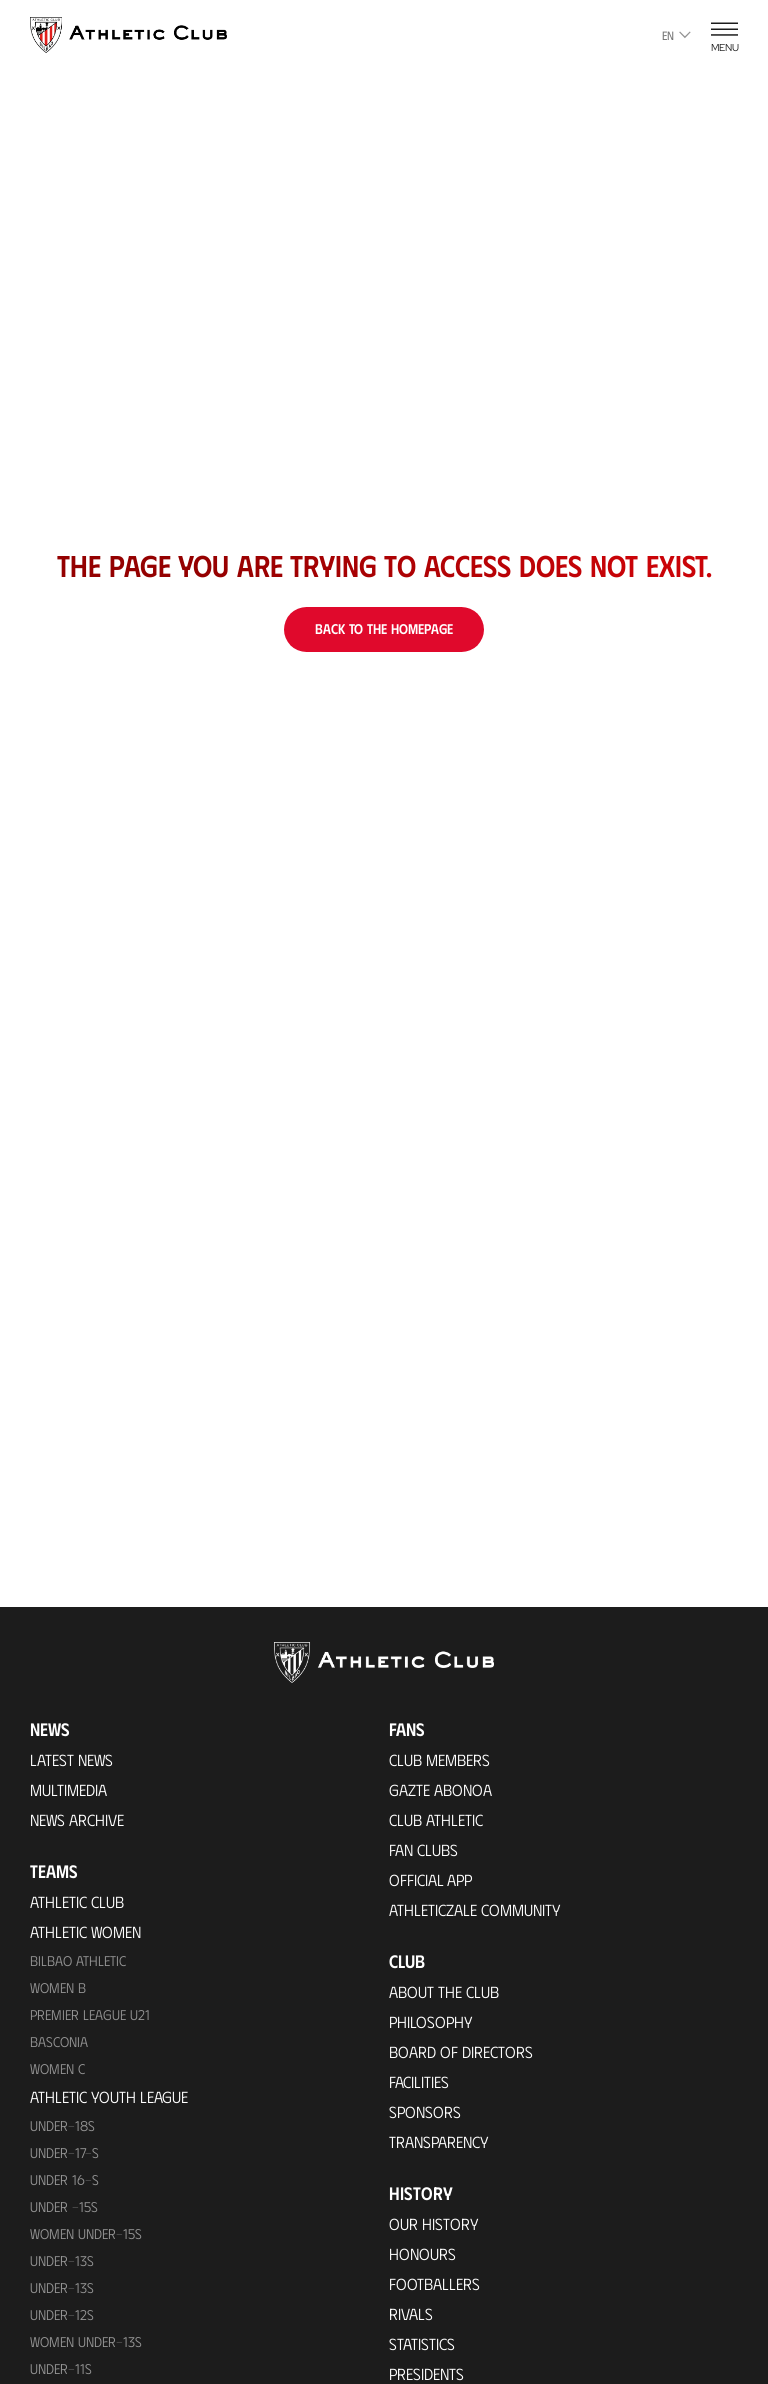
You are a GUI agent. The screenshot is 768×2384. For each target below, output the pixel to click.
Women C (57, 2068)
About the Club (444, 1991)
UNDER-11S (61, 2368)
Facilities (419, 2081)
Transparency (439, 2141)
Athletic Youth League (109, 2096)
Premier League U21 (90, 2014)
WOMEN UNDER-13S (86, 2341)
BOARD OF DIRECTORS (461, 2051)
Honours (422, 2253)
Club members (439, 1759)
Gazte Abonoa (440, 1789)
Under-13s (62, 2260)
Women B (58, 1987)
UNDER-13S (62, 2287)
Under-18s (62, 2125)
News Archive (77, 1819)
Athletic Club (77, 1901)
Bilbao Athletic (78, 1960)
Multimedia (68, 1789)
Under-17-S (64, 2152)
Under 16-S (64, 2179)
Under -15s (64, 2206)
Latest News (71, 1759)
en (676, 35)
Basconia (59, 2041)
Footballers (434, 2283)
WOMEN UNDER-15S (86, 2233)
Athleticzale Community (475, 1909)
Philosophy (431, 2021)
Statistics (422, 2343)
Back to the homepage (384, 628)
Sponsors (425, 2111)
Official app (430, 1879)
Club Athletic (436, 1819)
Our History (434, 2223)
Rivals (411, 2313)
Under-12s (62, 2314)
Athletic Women (85, 1931)
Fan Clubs (423, 1849)
